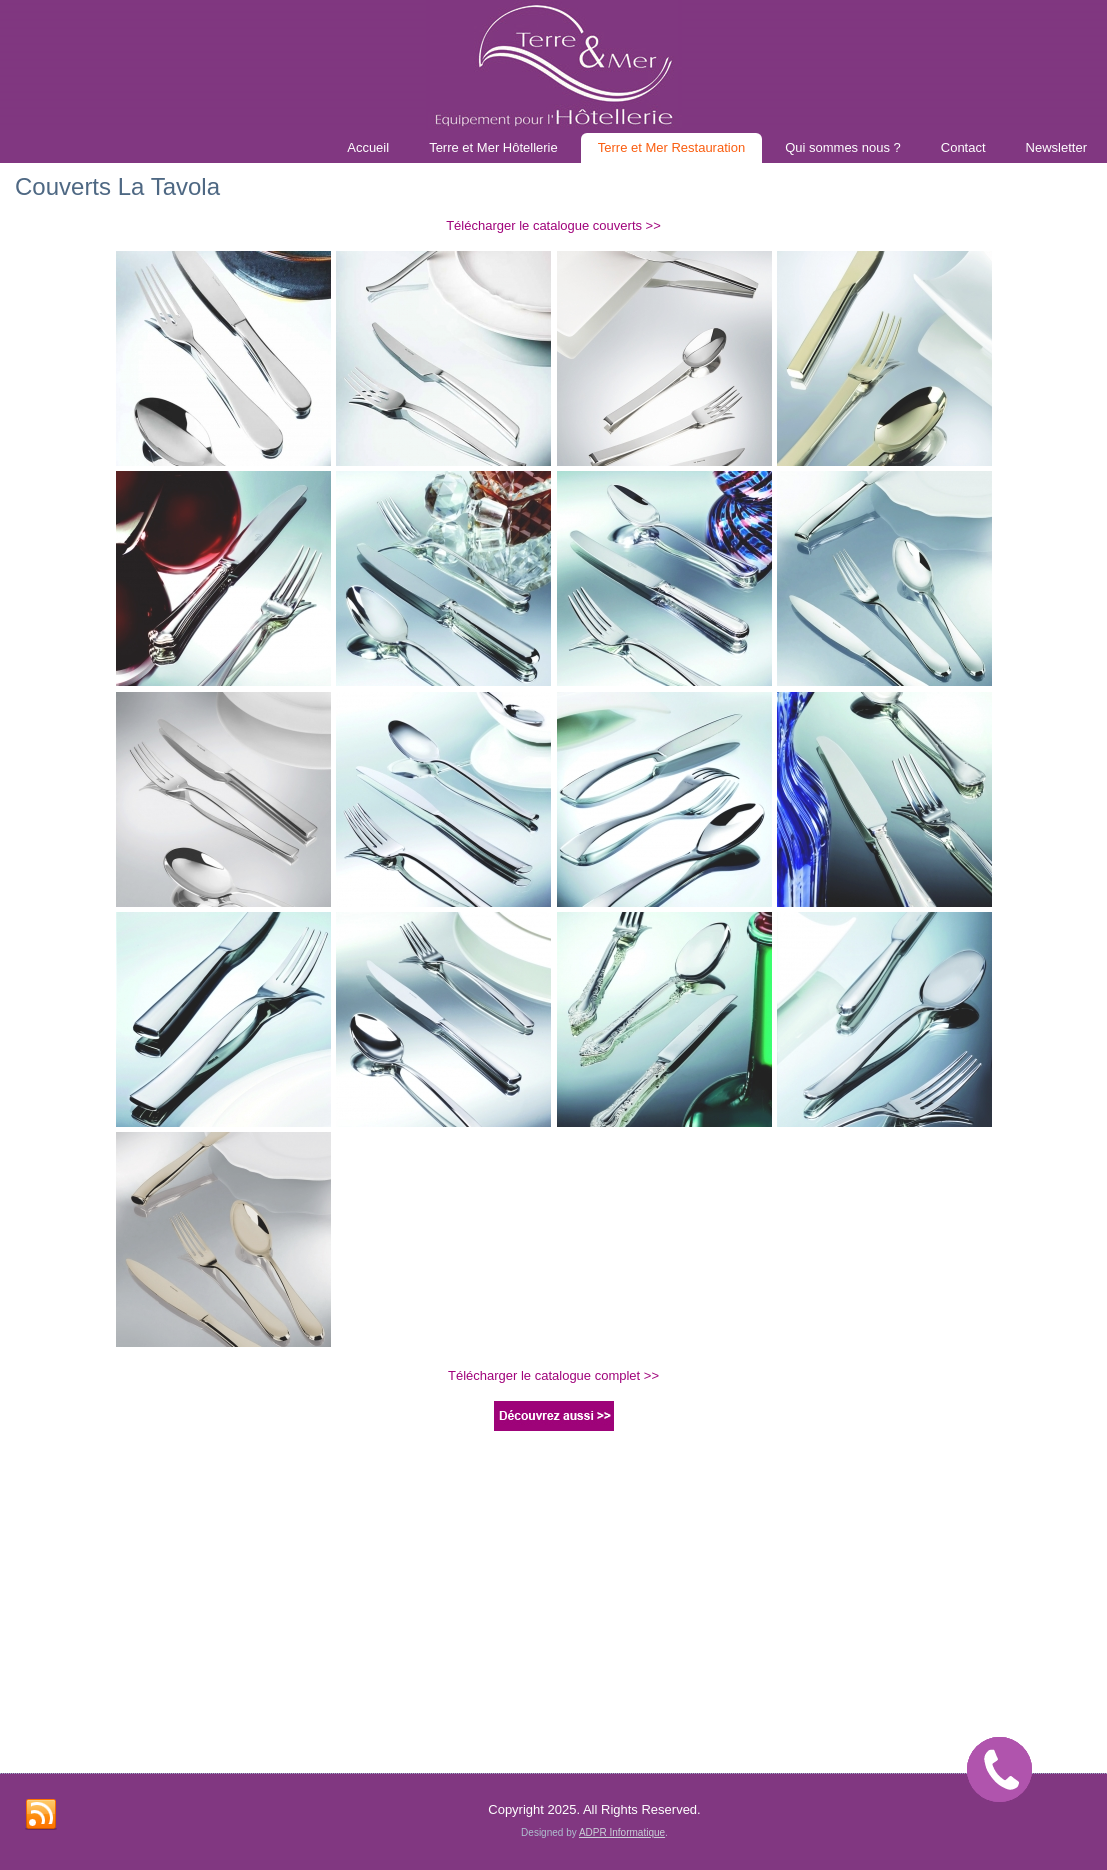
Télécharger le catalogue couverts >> (553, 225)
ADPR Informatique (622, 1528)
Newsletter (1056, 147)
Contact (963, 147)
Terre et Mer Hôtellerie (493, 147)
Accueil (368, 147)
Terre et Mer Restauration (671, 147)
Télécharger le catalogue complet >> (553, 1375)
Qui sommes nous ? (843, 147)
